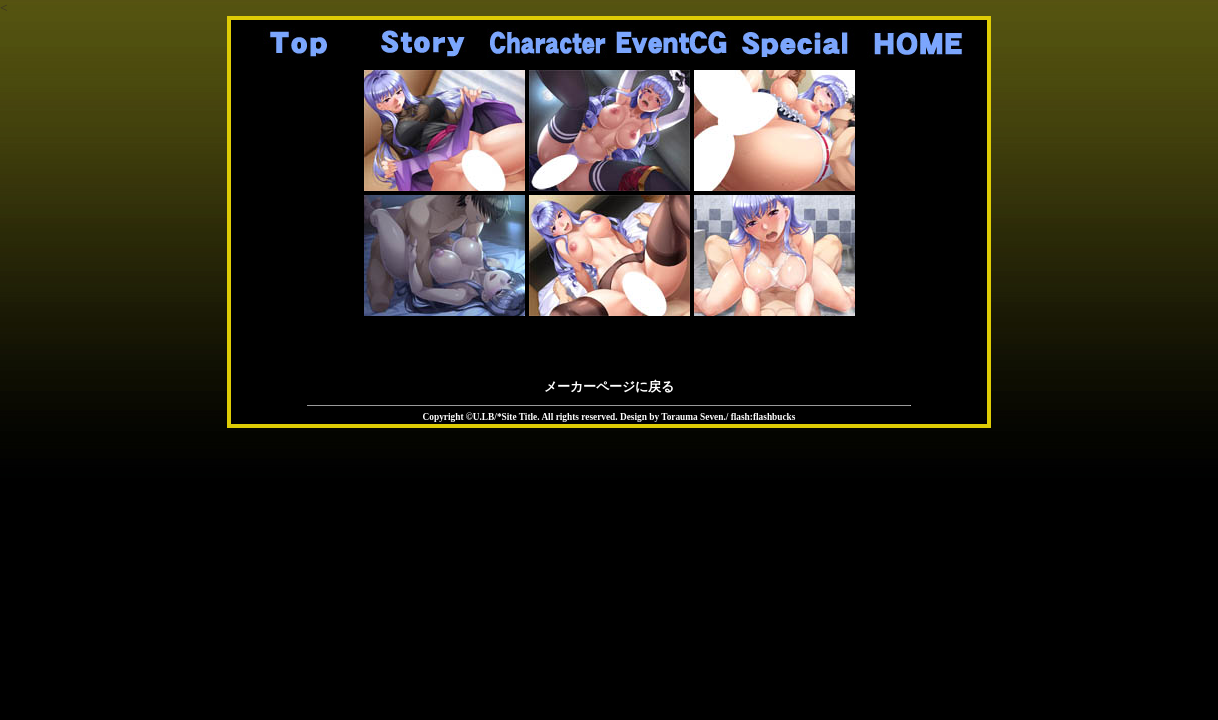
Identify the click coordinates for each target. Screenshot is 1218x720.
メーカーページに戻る (609, 386)
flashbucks (774, 417)
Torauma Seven (692, 417)
